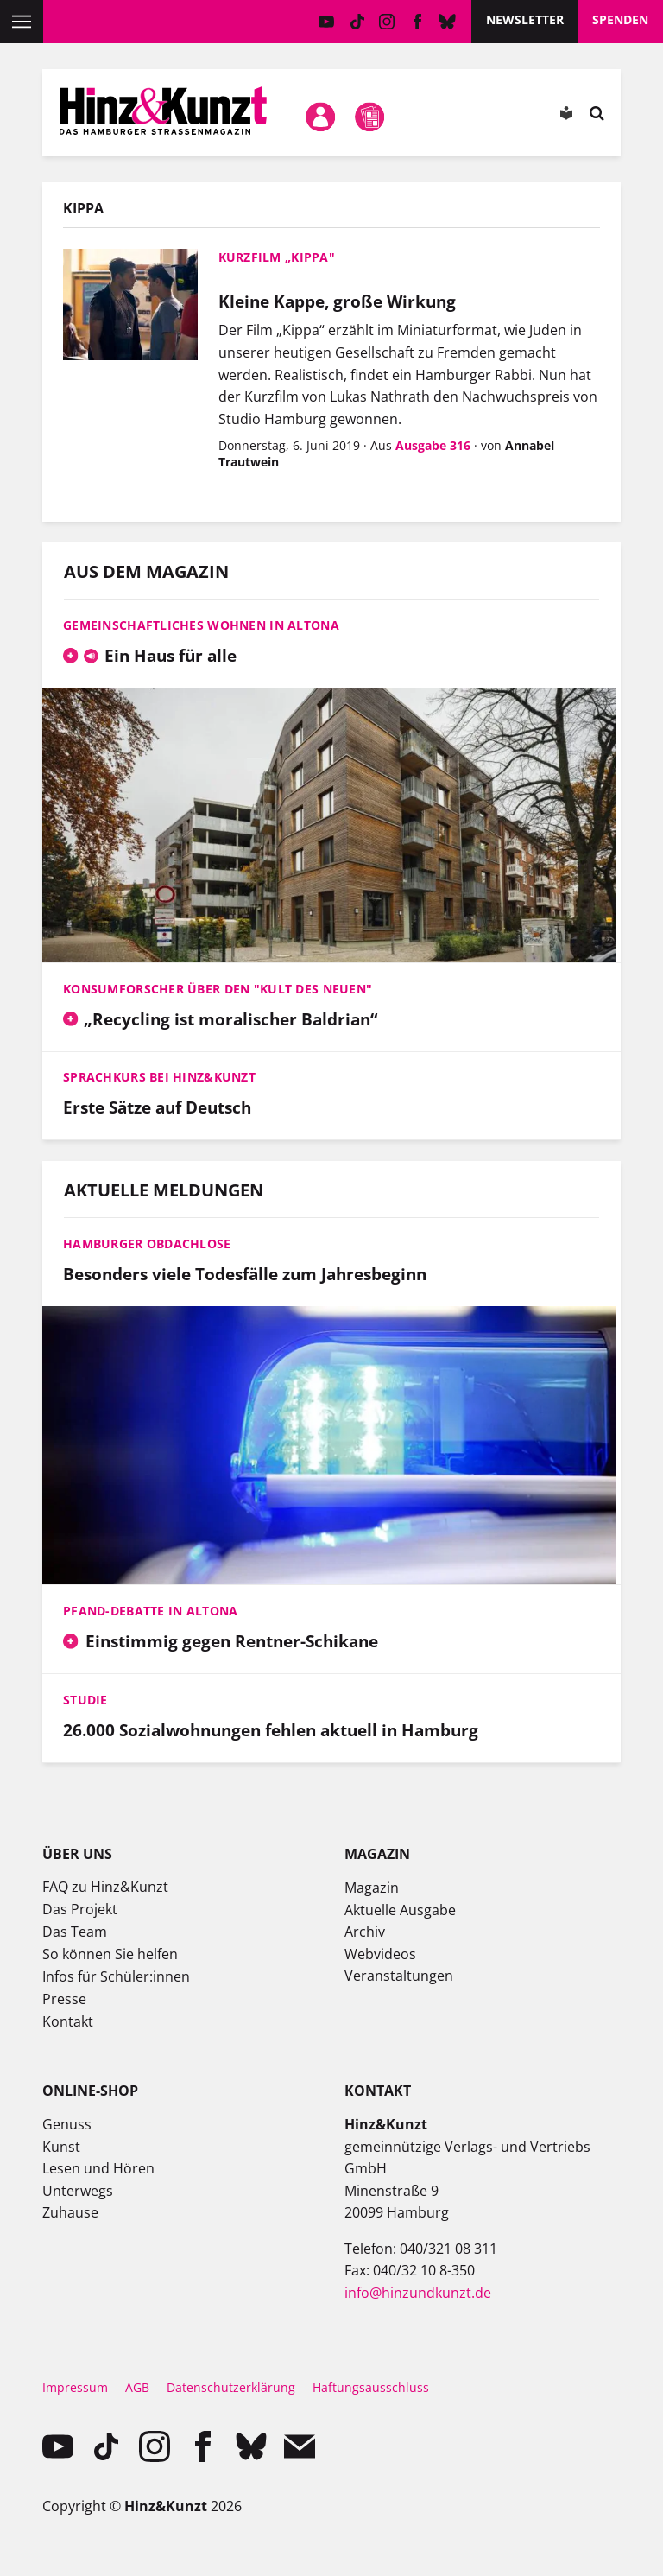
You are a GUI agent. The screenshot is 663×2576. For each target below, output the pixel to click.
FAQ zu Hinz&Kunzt (105, 1886)
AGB (137, 2387)
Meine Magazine (369, 116)
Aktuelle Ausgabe (400, 1909)
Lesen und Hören (98, 2168)
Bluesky (448, 21)
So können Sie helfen (110, 1954)
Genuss (67, 2124)
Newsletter (525, 19)
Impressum (75, 2387)
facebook (417, 21)
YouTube (327, 21)
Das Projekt (79, 1909)
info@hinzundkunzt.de (417, 2292)
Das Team (74, 1931)
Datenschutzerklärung (231, 2387)
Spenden (620, 19)
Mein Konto (321, 116)
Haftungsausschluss (371, 2387)
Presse (64, 1998)
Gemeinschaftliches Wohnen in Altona (201, 625)
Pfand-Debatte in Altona (150, 1610)
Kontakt (67, 2021)
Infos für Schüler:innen (116, 1976)
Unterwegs (77, 2190)
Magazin (371, 1887)
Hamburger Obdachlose (147, 1243)
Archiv (364, 1931)
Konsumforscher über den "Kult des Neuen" (217, 988)
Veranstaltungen (398, 1975)
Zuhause (70, 2212)
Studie (85, 1699)
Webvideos (380, 1954)
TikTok (357, 21)
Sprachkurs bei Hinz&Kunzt (159, 1077)
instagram (387, 21)
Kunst (61, 2146)
